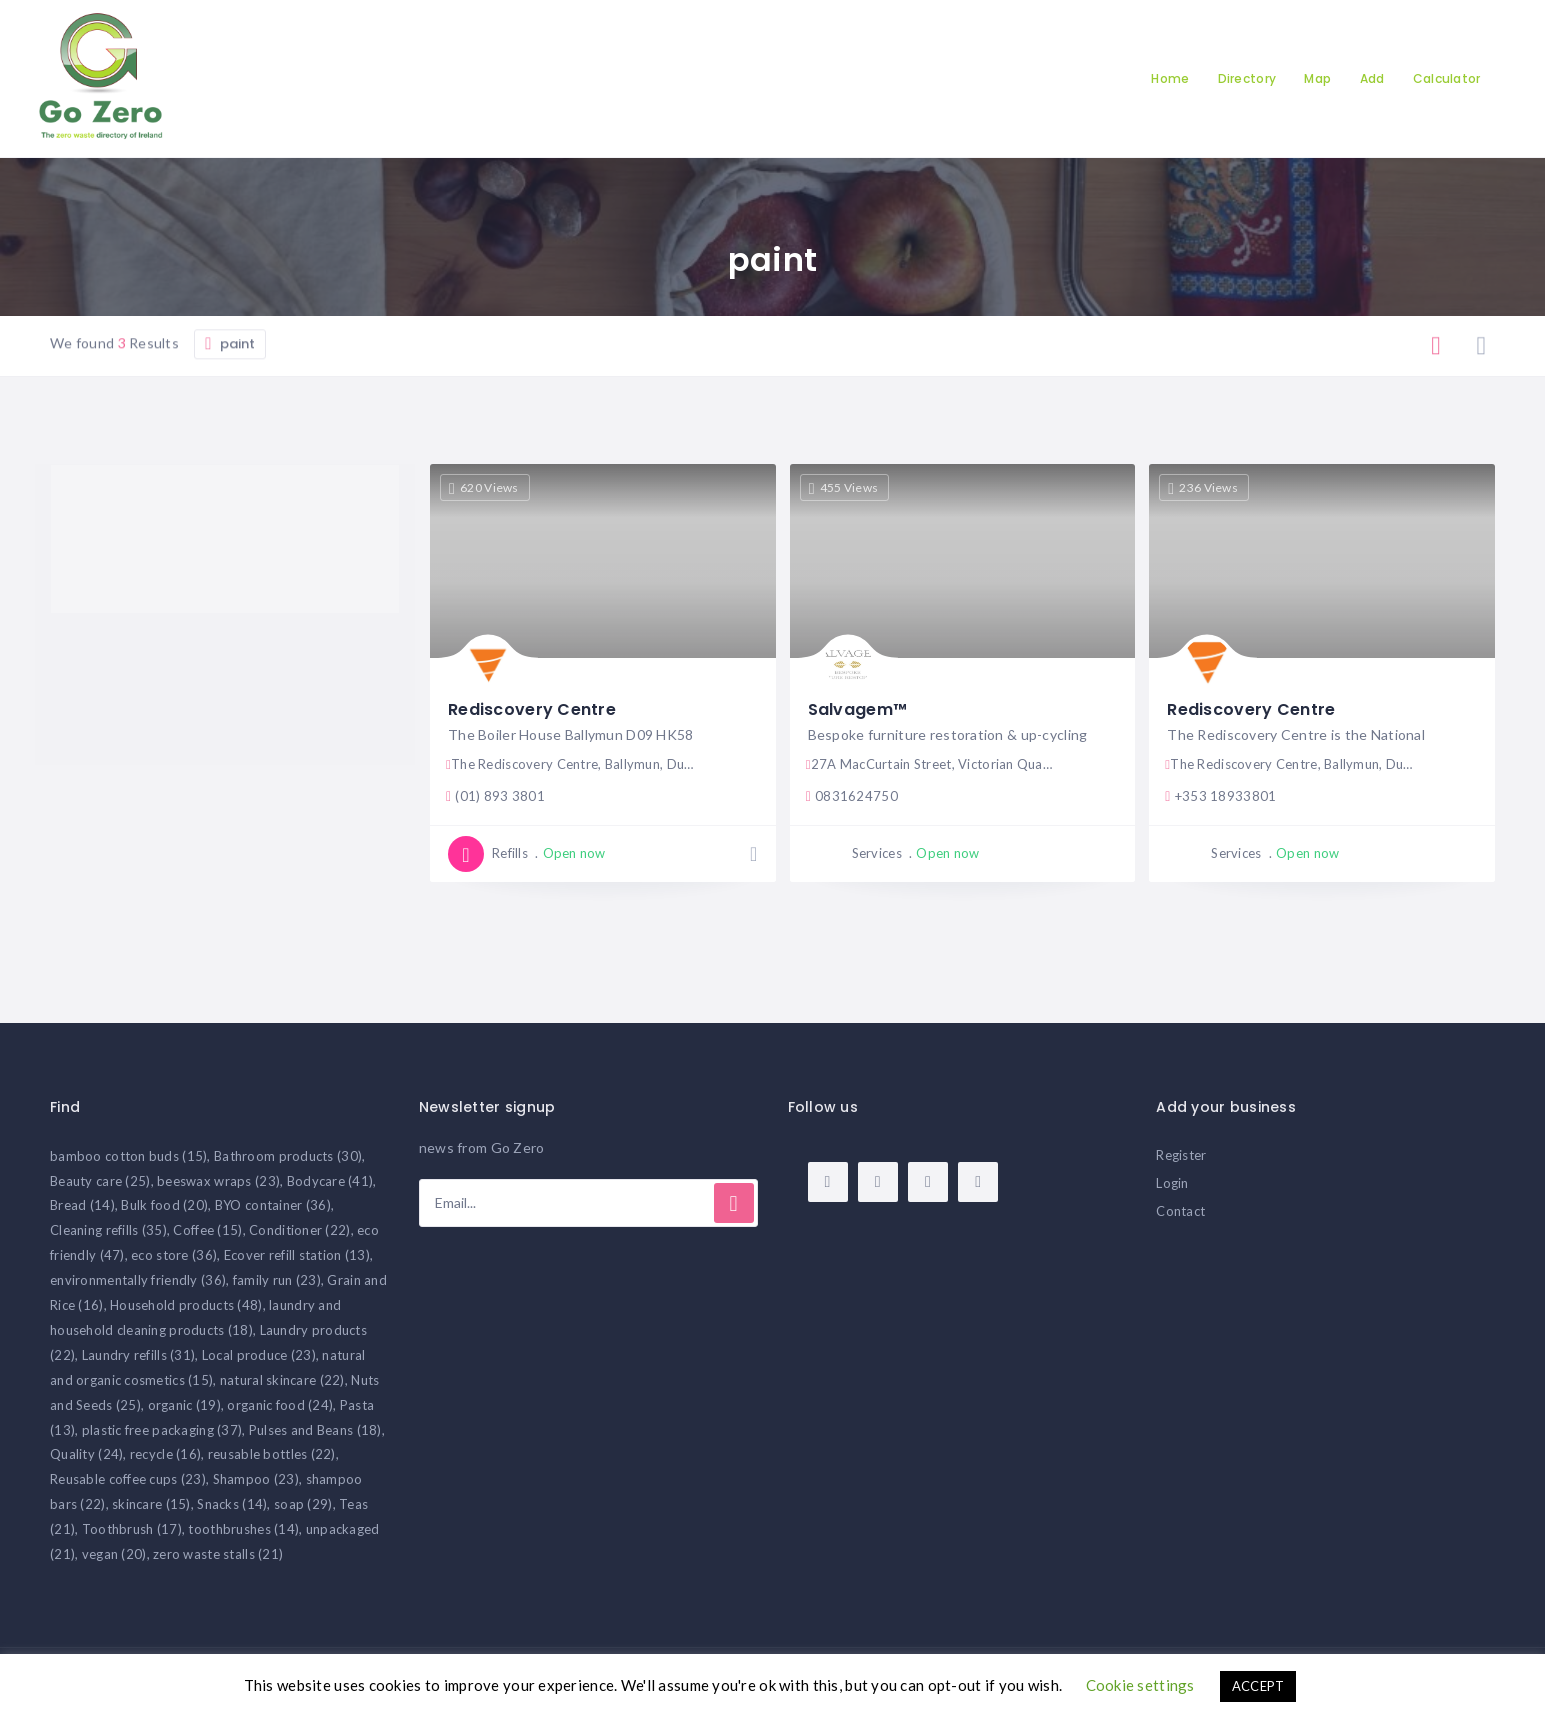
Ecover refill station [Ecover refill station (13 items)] (297, 1255)
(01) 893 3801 (495, 796)
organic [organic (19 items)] (184, 1405)
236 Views (1203, 488)
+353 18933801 (1220, 796)
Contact (1180, 1211)
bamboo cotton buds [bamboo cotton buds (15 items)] (128, 1156)
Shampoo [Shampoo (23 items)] (256, 1479)
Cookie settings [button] (1140, 1685)
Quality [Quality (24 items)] (86, 1454)
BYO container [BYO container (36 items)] (273, 1205)
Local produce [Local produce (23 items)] (259, 1355)
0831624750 (852, 796)
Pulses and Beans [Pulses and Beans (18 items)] (315, 1430)
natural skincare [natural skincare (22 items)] (282, 1380)
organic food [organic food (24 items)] (280, 1405)
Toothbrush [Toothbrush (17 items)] (132, 1529)
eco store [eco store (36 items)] (174, 1255)
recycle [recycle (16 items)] (165, 1454)
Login (1172, 1183)
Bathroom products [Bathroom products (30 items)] (288, 1156)
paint (230, 400)
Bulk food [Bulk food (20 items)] (164, 1205)
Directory (1247, 78)
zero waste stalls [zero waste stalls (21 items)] (218, 1554)
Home (1170, 78)
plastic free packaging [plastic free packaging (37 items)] (162, 1430)
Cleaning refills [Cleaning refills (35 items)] (108, 1230)
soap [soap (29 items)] (303, 1504)
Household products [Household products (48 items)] (186, 1305)
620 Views (484, 488)
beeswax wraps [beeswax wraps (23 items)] (218, 1181)
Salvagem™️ (858, 709)
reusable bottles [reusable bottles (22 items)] (272, 1454)
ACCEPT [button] (1258, 1686)
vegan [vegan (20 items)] (114, 1554)
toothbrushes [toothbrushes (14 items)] (243, 1529)
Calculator (1447, 78)
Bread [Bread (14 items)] (82, 1205)
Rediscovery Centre (532, 709)
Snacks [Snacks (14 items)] (232, 1504)
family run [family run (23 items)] (277, 1280)
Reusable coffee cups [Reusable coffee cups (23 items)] (128, 1479)
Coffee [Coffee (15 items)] (207, 1230)
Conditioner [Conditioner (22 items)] (300, 1230)
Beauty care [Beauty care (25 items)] (100, 1181)
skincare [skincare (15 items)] (151, 1504)
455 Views (844, 488)
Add (1372, 78)
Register (1181, 1155)
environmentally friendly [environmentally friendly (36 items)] (138, 1280)
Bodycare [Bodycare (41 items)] (330, 1181)
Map (1317, 78)
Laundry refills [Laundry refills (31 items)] (139, 1355)
